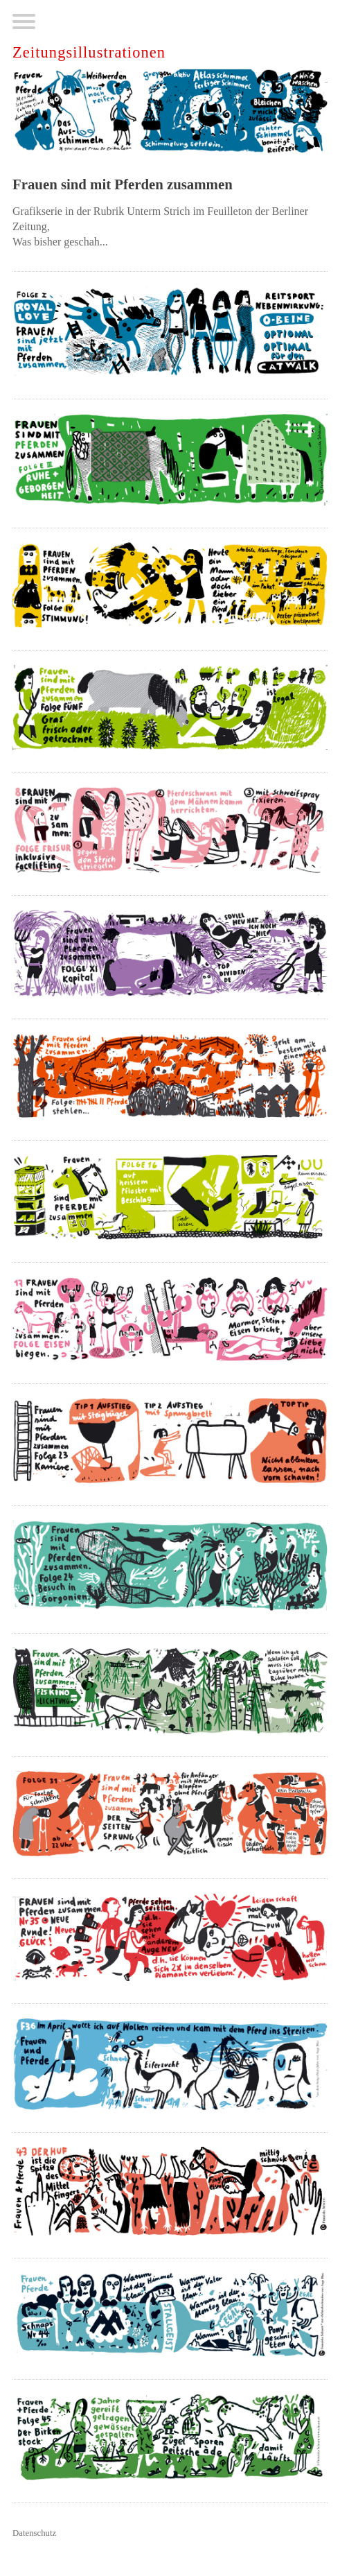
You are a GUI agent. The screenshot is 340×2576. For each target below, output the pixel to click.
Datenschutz (34, 2533)
